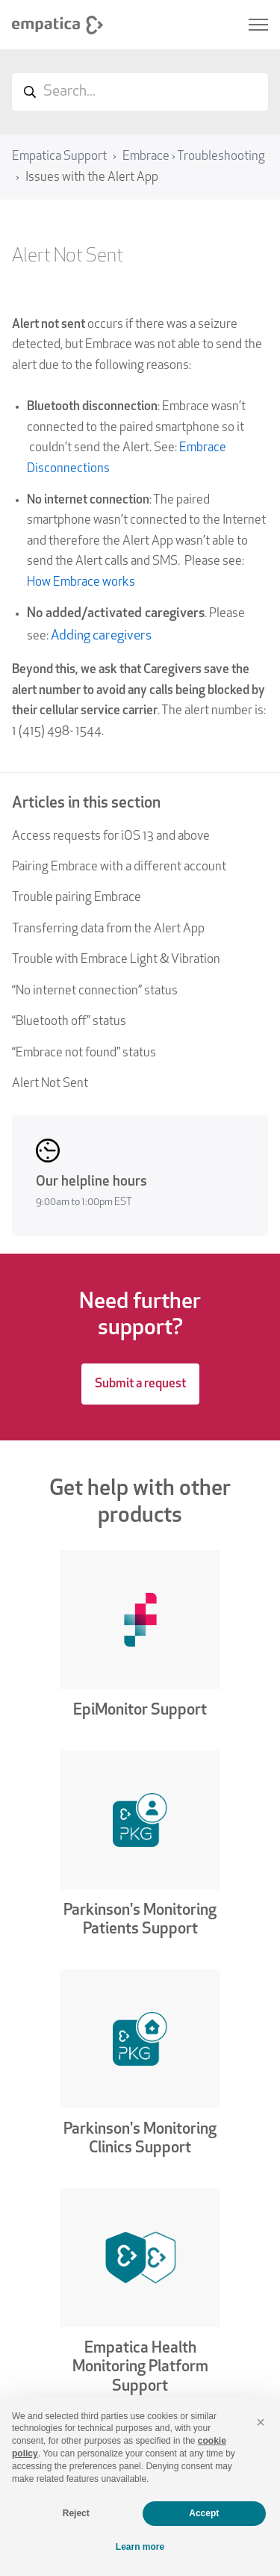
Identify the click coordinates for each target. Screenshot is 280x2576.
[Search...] (140, 92)
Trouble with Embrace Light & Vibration (116, 959)
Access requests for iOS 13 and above (111, 836)
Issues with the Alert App (91, 177)
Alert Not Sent (50, 1083)
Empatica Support (59, 156)
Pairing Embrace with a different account (119, 867)
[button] (261, 2422)
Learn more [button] (140, 2547)
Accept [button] (204, 2513)
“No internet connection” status (95, 991)
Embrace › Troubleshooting (193, 156)
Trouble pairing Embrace (76, 897)
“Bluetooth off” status (69, 1021)
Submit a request (140, 1384)
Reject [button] (76, 2513)
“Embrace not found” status (84, 1053)
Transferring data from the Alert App (108, 929)
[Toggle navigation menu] (258, 24)
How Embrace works (81, 582)
